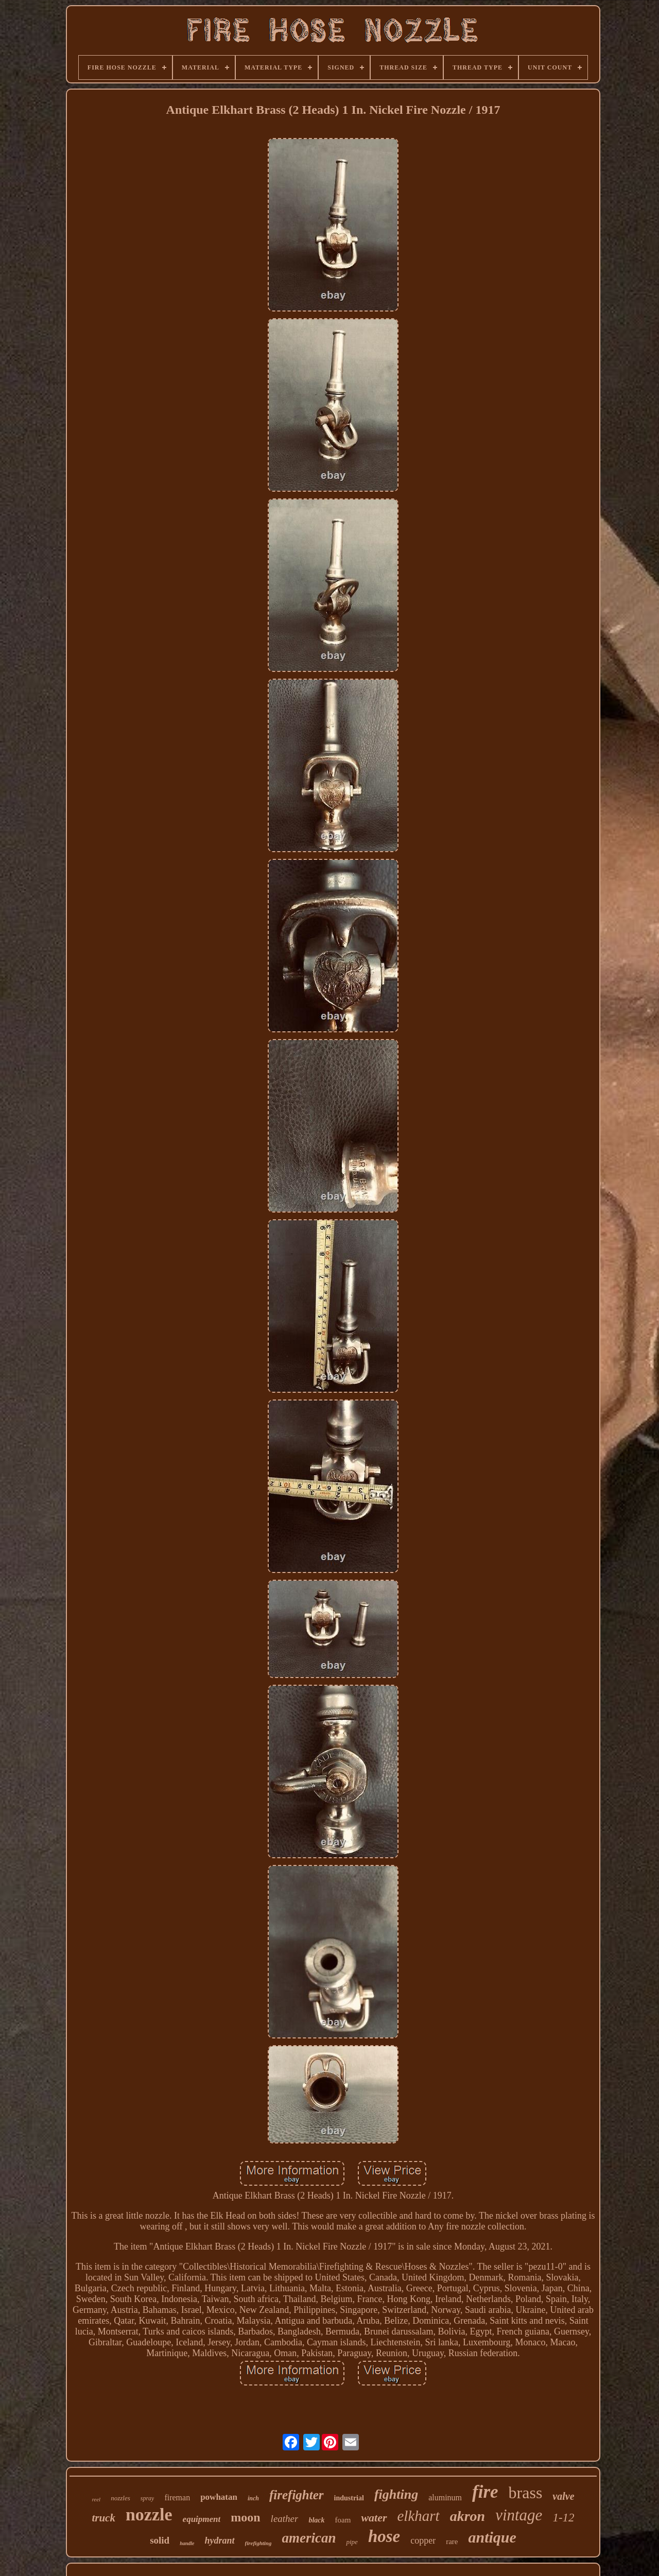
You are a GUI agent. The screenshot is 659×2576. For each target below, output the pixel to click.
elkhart (418, 2516)
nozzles (120, 2498)
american (309, 2538)
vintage (518, 2515)
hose (384, 2536)
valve (563, 2496)
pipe (351, 2542)
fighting (396, 2494)
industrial (349, 2498)
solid (159, 2540)
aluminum (445, 2497)
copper (423, 2540)
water (374, 2517)
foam (343, 2520)
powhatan (218, 2497)
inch (253, 2498)
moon (245, 2517)
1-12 (563, 2517)
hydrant (220, 2540)
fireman (177, 2497)
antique (492, 2537)
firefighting (258, 2543)
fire (485, 2492)
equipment (202, 2519)
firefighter (296, 2495)
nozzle (149, 2514)
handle (187, 2543)
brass (526, 2492)
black (316, 2520)
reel (96, 2499)
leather (285, 2518)
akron (467, 2516)
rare (452, 2541)
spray (147, 2498)
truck (103, 2518)
